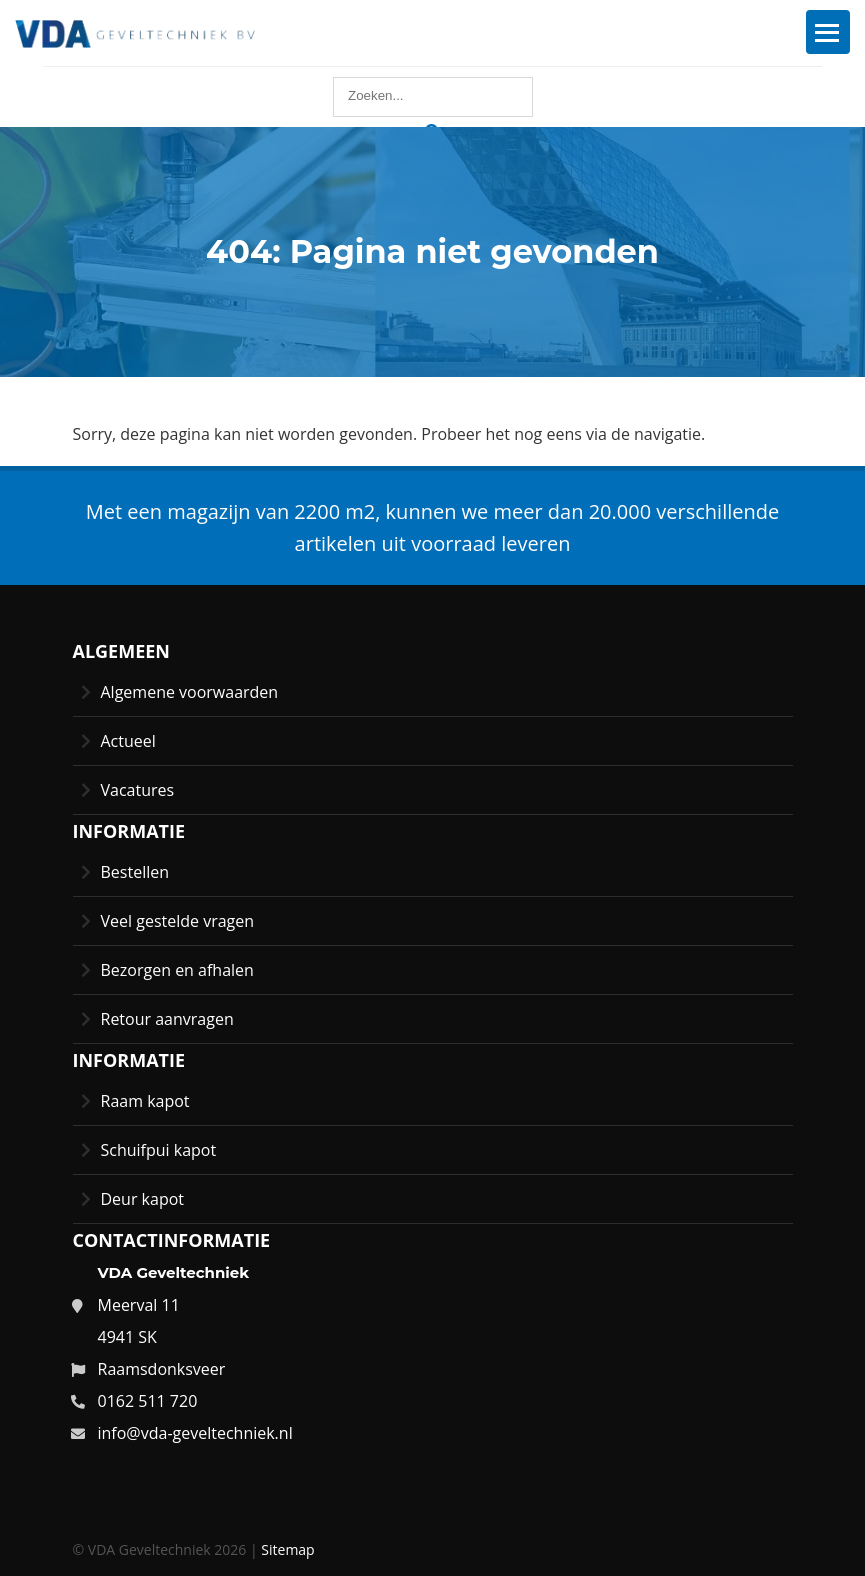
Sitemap (287, 1549)
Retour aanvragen (167, 1019)
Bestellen (135, 872)
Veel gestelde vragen (178, 921)
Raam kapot (145, 1101)
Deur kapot (143, 1199)
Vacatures (138, 790)
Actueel (128, 741)
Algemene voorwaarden (190, 692)
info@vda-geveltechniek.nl (195, 1433)
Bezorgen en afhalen (177, 970)
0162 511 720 (148, 1401)
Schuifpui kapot (159, 1150)
